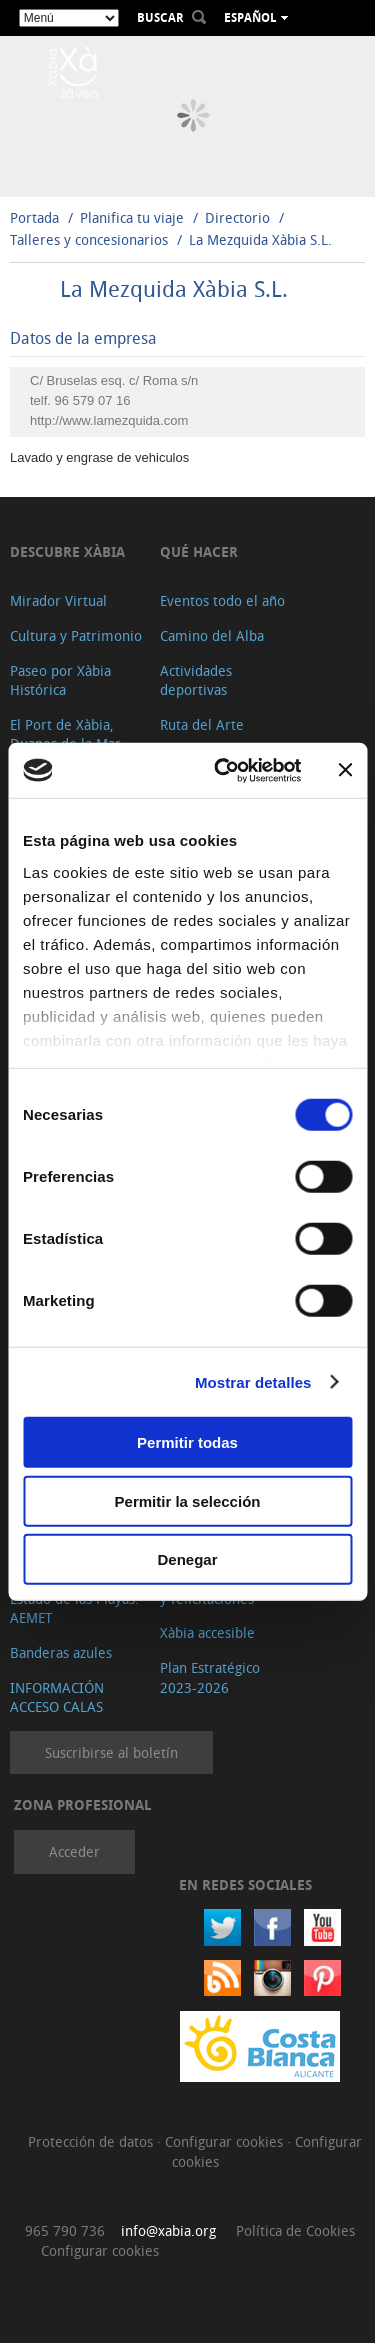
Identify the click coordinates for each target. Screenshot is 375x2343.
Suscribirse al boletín (111, 1752)
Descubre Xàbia (67, 551)
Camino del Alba (212, 635)
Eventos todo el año (222, 600)
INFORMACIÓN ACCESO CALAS (57, 1697)
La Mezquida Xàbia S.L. (260, 239)
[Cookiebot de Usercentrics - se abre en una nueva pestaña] (223, 770)
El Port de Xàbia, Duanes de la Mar (65, 734)
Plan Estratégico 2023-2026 (210, 1677)
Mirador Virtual (58, 600)
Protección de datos (92, 2141)
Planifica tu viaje (132, 217)
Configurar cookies (226, 2141)
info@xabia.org (168, 2230)
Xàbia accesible (207, 1632)
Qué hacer (199, 551)
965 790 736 (65, 2230)
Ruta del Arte (202, 724)
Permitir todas (187, 1442)
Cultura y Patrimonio (76, 635)
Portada (34, 217)
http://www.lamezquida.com (109, 420)
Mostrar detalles (253, 1381)
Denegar (187, 1559)
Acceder (74, 1851)
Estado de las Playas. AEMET (74, 1608)
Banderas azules (61, 1652)
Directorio (239, 217)
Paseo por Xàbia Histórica (60, 680)
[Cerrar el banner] (345, 770)
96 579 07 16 (93, 400)
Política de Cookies (295, 2230)
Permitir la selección (188, 1500)
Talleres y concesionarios (91, 239)
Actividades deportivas (196, 680)
